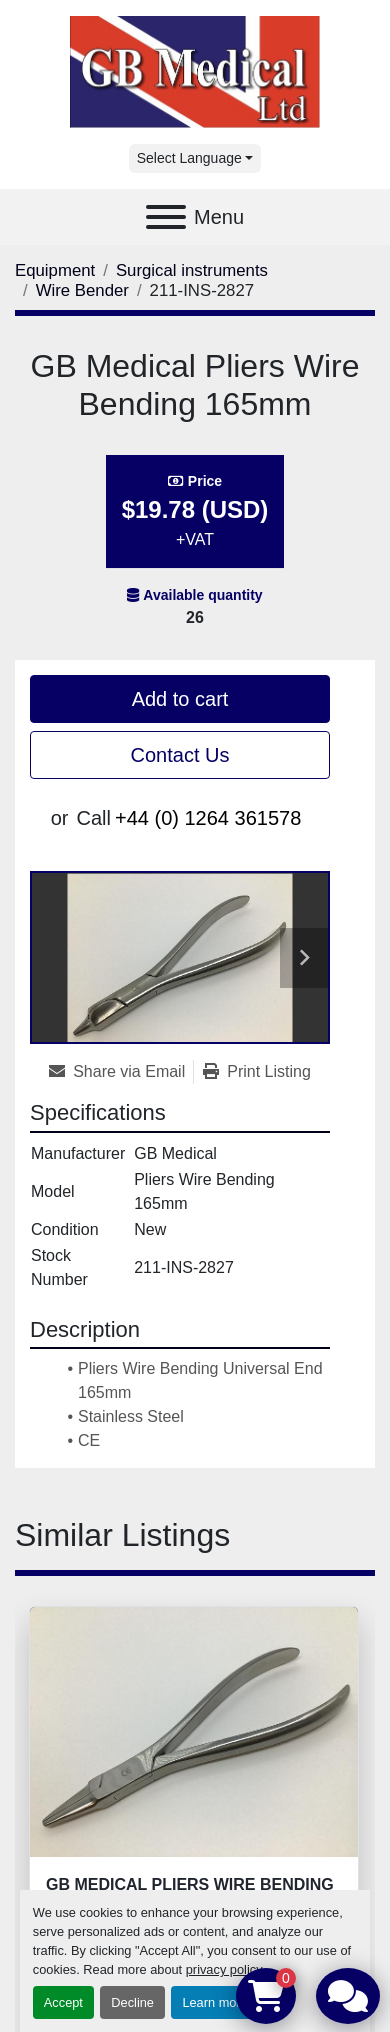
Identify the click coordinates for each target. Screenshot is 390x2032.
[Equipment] (55, 270)
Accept (63, 2002)
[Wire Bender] (82, 290)
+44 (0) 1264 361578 (208, 818)
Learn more (214, 2002)
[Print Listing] (257, 1072)
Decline (132, 2002)
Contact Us (180, 755)
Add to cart (180, 699)
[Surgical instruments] (192, 270)
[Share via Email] (121, 1072)
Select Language (189, 158)
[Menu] (166, 217)
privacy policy (224, 1969)
